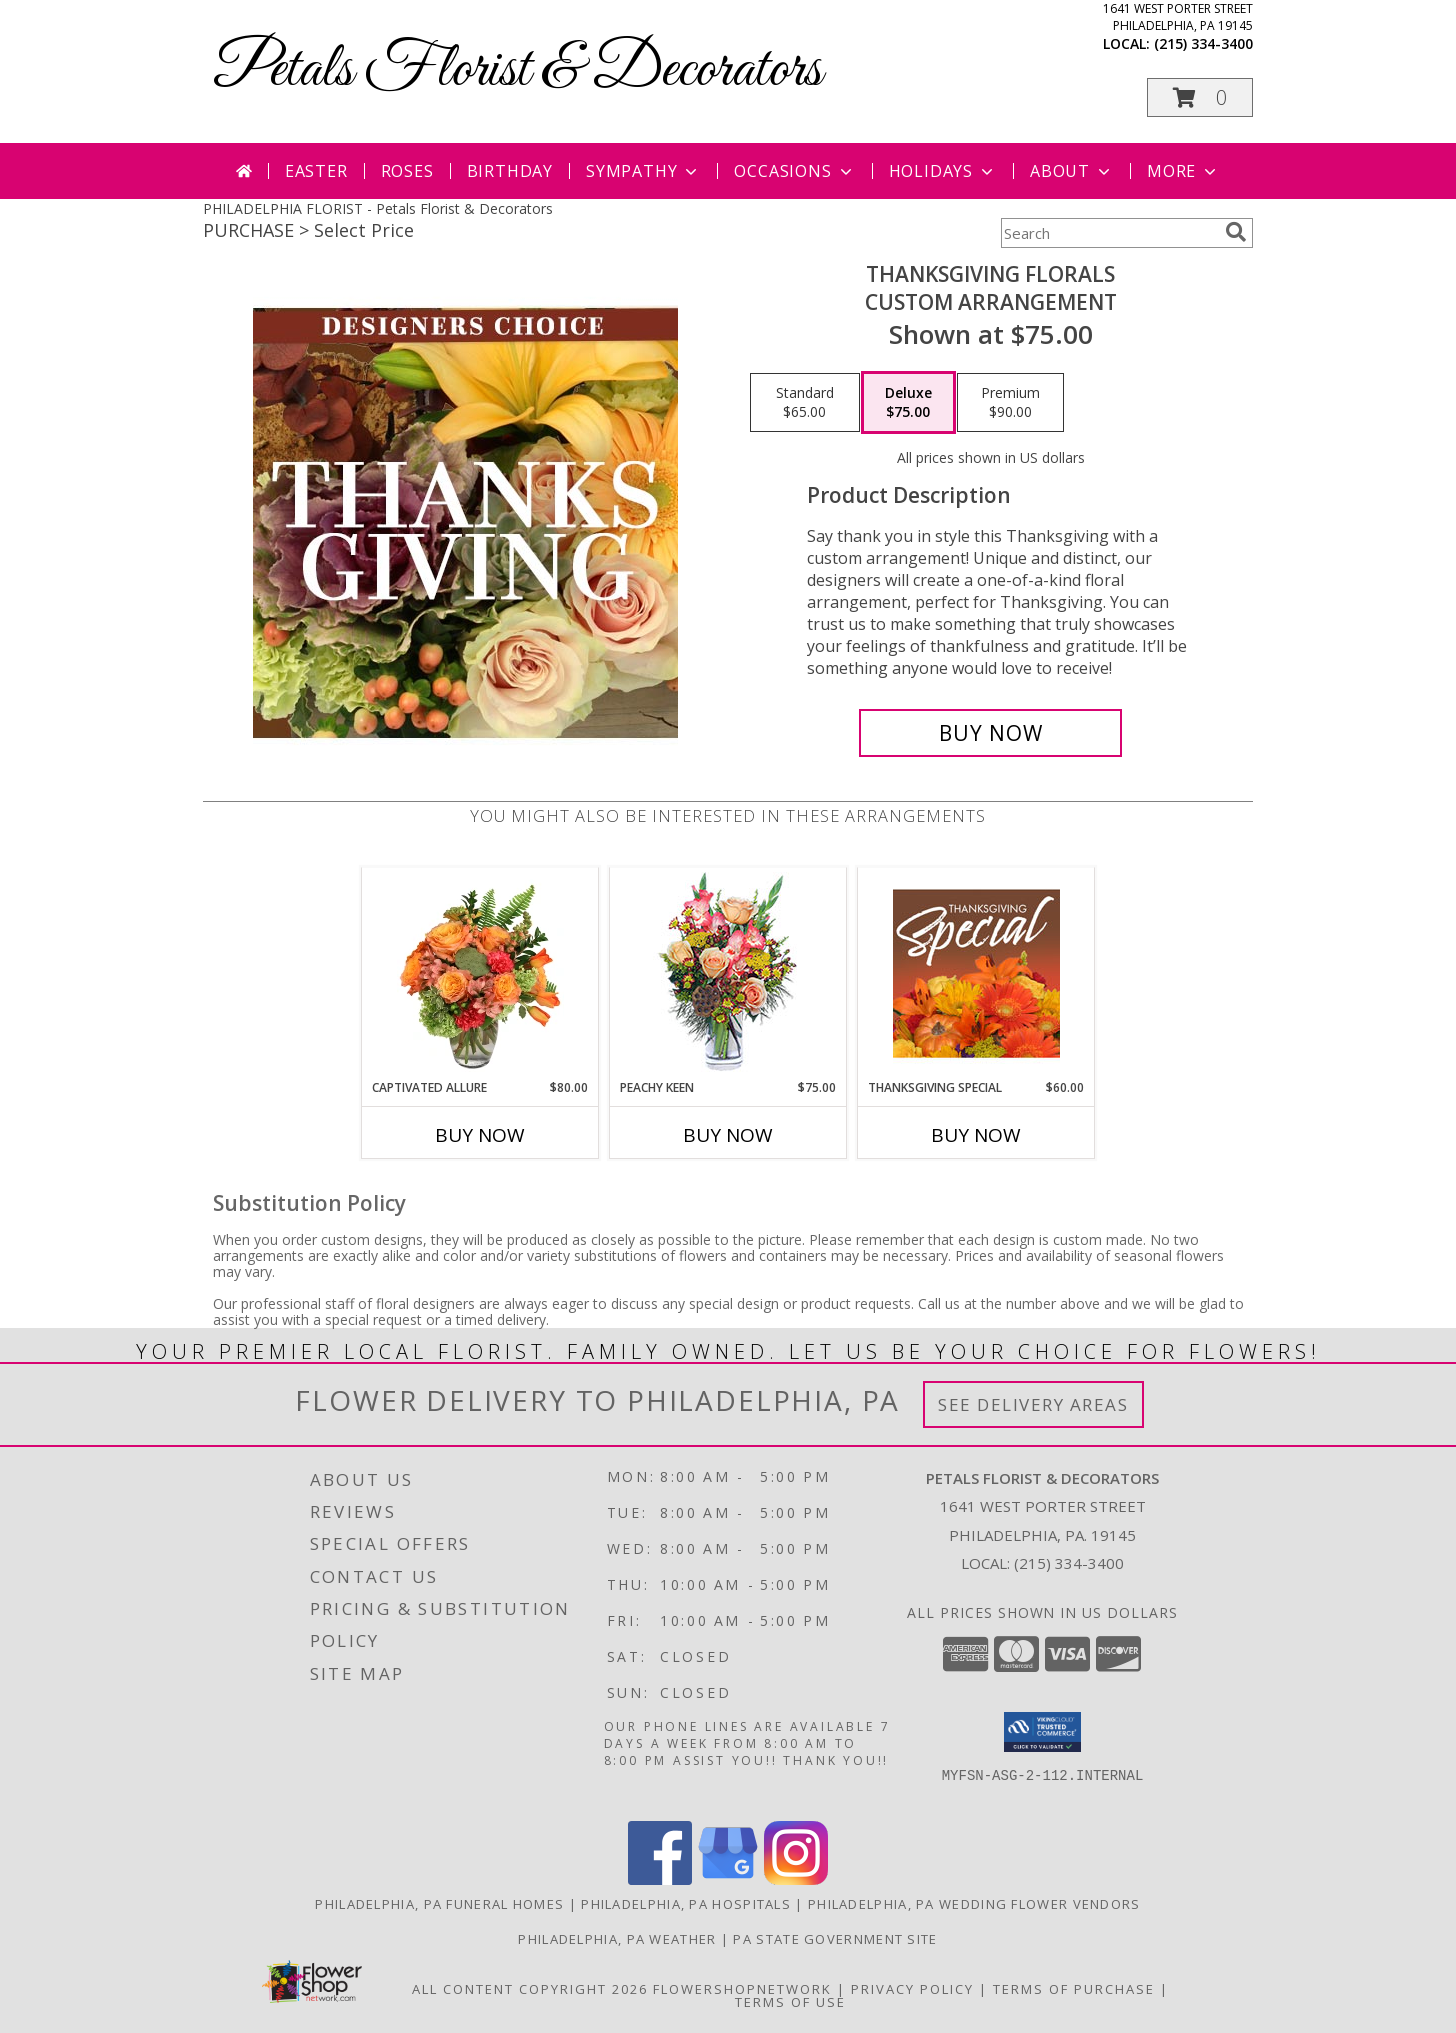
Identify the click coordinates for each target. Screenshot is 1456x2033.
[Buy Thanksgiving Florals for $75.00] (990, 733)
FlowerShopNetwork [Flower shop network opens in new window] (742, 1989)
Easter (316, 171)
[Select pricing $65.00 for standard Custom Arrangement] (805, 403)
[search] (1236, 232)
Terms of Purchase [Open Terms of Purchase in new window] (1074, 1989)
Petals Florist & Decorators (517, 70)
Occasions (794, 171)
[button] (1200, 97)
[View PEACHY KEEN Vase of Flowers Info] (728, 973)
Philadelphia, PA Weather (617, 1939)
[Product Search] (1109, 233)
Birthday (510, 171)
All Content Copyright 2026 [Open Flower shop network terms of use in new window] (530, 1989)
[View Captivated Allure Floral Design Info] (480, 973)
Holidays (943, 171)
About (1072, 171)
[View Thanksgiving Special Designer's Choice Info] (976, 973)
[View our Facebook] (660, 1879)
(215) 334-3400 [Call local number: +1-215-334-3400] (1203, 43)
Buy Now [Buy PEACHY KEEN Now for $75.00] (728, 1135)
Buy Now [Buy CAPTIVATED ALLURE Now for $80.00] (480, 1135)
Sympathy (643, 171)
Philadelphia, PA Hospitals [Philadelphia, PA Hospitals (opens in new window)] (686, 1904)
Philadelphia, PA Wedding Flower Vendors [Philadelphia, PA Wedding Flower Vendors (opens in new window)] (974, 1904)
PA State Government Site (835, 1939)
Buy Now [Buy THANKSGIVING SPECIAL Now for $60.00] (976, 1135)
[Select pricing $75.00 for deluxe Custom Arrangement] (908, 403)
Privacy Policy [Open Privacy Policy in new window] (912, 1989)
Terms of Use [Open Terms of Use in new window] (790, 2002)
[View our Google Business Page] (728, 1879)
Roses (407, 171)
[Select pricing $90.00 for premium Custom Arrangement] (1010, 403)
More (1183, 171)
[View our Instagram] (796, 1879)
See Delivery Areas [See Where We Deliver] (1033, 1404)
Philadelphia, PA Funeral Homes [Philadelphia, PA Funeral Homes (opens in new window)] (439, 1904)
